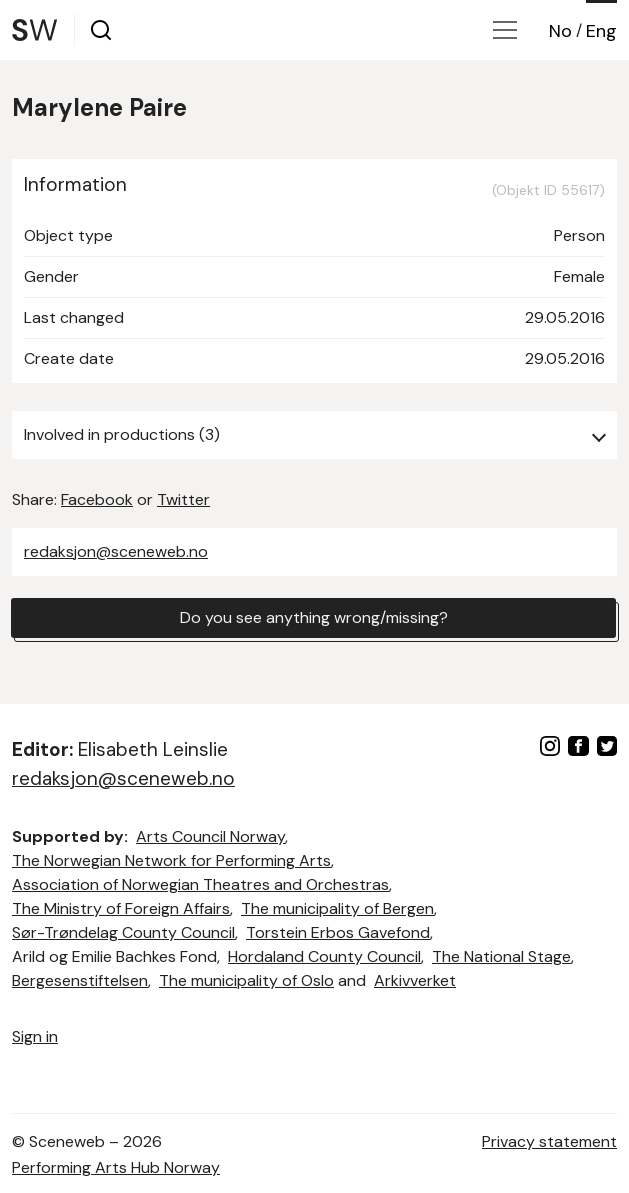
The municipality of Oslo (246, 980)
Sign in (35, 1036)
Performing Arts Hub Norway (116, 1167)
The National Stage (501, 956)
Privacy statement (549, 1141)
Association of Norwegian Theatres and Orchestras (200, 884)
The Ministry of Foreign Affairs (121, 908)
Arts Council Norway (210, 836)
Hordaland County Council (324, 956)
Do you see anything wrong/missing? (314, 617)
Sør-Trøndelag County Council (123, 932)
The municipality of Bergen (337, 908)
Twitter (183, 499)
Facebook (97, 499)
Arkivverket (415, 980)
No (560, 31)
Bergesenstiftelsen (80, 980)
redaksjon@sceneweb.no (116, 551)
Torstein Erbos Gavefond (338, 932)
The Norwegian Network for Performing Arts (171, 860)
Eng (601, 31)
